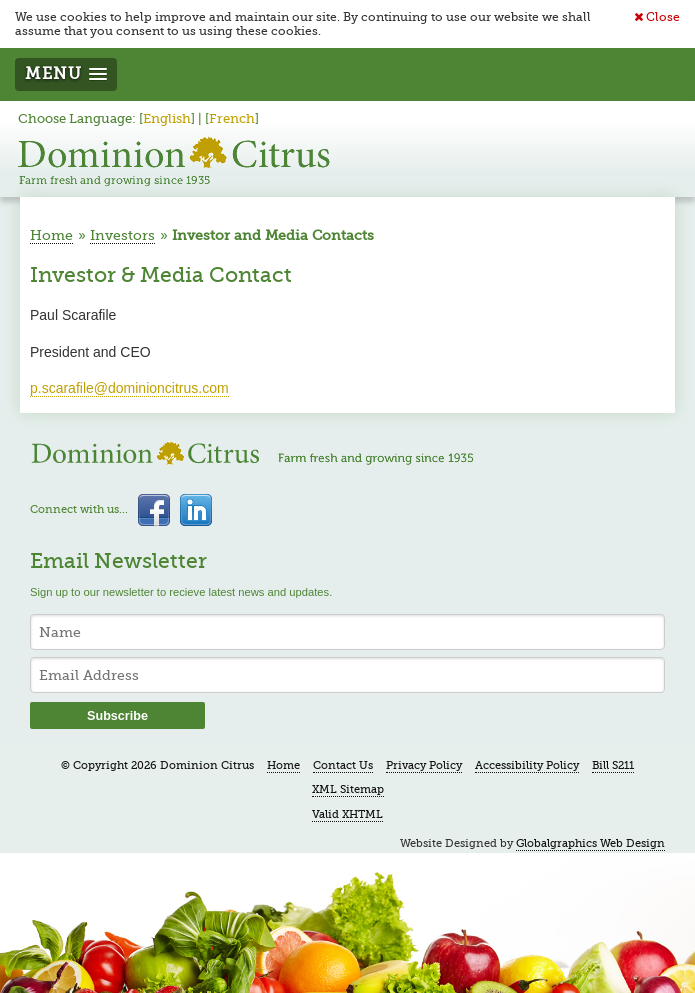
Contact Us (343, 765)
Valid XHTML (347, 814)
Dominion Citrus (174, 161)
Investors (122, 235)
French (232, 119)
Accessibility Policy (527, 765)
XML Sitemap (348, 789)
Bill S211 (613, 765)
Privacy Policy (424, 765)
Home (51, 235)
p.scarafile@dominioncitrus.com (129, 388)
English (167, 119)
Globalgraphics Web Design (590, 843)
